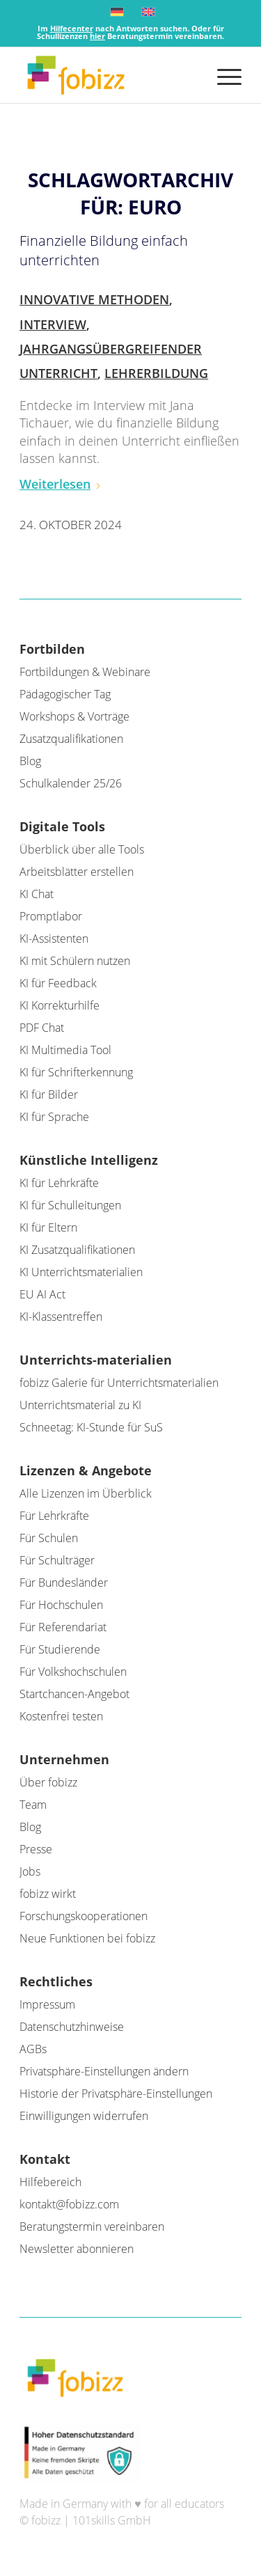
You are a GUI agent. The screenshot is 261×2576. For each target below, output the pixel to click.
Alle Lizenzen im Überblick (85, 1493)
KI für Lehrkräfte (59, 1183)
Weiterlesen (60, 484)
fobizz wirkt (47, 1893)
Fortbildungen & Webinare (84, 672)
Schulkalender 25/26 (70, 783)
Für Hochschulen (61, 1604)
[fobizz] (108, 75)
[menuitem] (222, 75)
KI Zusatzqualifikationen (77, 1249)
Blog (30, 761)
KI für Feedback (58, 983)
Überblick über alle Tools (81, 849)
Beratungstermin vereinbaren (91, 2226)
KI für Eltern (48, 1227)
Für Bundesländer (63, 1582)
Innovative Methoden (94, 299)
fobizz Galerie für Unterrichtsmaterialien (119, 1382)
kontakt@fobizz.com (69, 2204)
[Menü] (222, 75)
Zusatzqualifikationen (71, 738)
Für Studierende (59, 1649)
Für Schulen (48, 1538)
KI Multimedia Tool (65, 1050)
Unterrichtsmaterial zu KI (80, 1405)
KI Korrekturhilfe (59, 1005)
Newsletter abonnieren (76, 2248)
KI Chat (36, 894)
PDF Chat (41, 1027)
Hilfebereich (50, 2182)
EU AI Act (42, 1294)
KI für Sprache (54, 1116)
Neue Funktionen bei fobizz (87, 1938)
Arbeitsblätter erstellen (76, 871)
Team (33, 1804)
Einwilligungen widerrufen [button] (83, 2115)
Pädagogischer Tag (65, 694)
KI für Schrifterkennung (76, 1072)
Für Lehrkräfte (54, 1515)
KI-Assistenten (53, 938)
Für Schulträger (57, 1560)
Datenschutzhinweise (71, 2026)
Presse (35, 1849)
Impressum (47, 2004)
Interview (52, 324)
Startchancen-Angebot (74, 1694)
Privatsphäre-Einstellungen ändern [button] (104, 2071)
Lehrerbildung (156, 373)
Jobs (29, 1871)
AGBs (33, 2049)
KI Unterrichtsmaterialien (81, 1272)
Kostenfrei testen (61, 1716)
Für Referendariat (62, 1627)
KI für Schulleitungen (70, 1205)
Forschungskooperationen (83, 1916)
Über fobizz (48, 1782)
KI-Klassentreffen (60, 1316)
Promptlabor (50, 916)
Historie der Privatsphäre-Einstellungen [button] (115, 2093)
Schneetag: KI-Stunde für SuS (91, 1427)
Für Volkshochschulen (73, 1671)
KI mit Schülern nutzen (74, 960)
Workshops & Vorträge (74, 716)
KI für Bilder (48, 1094)
